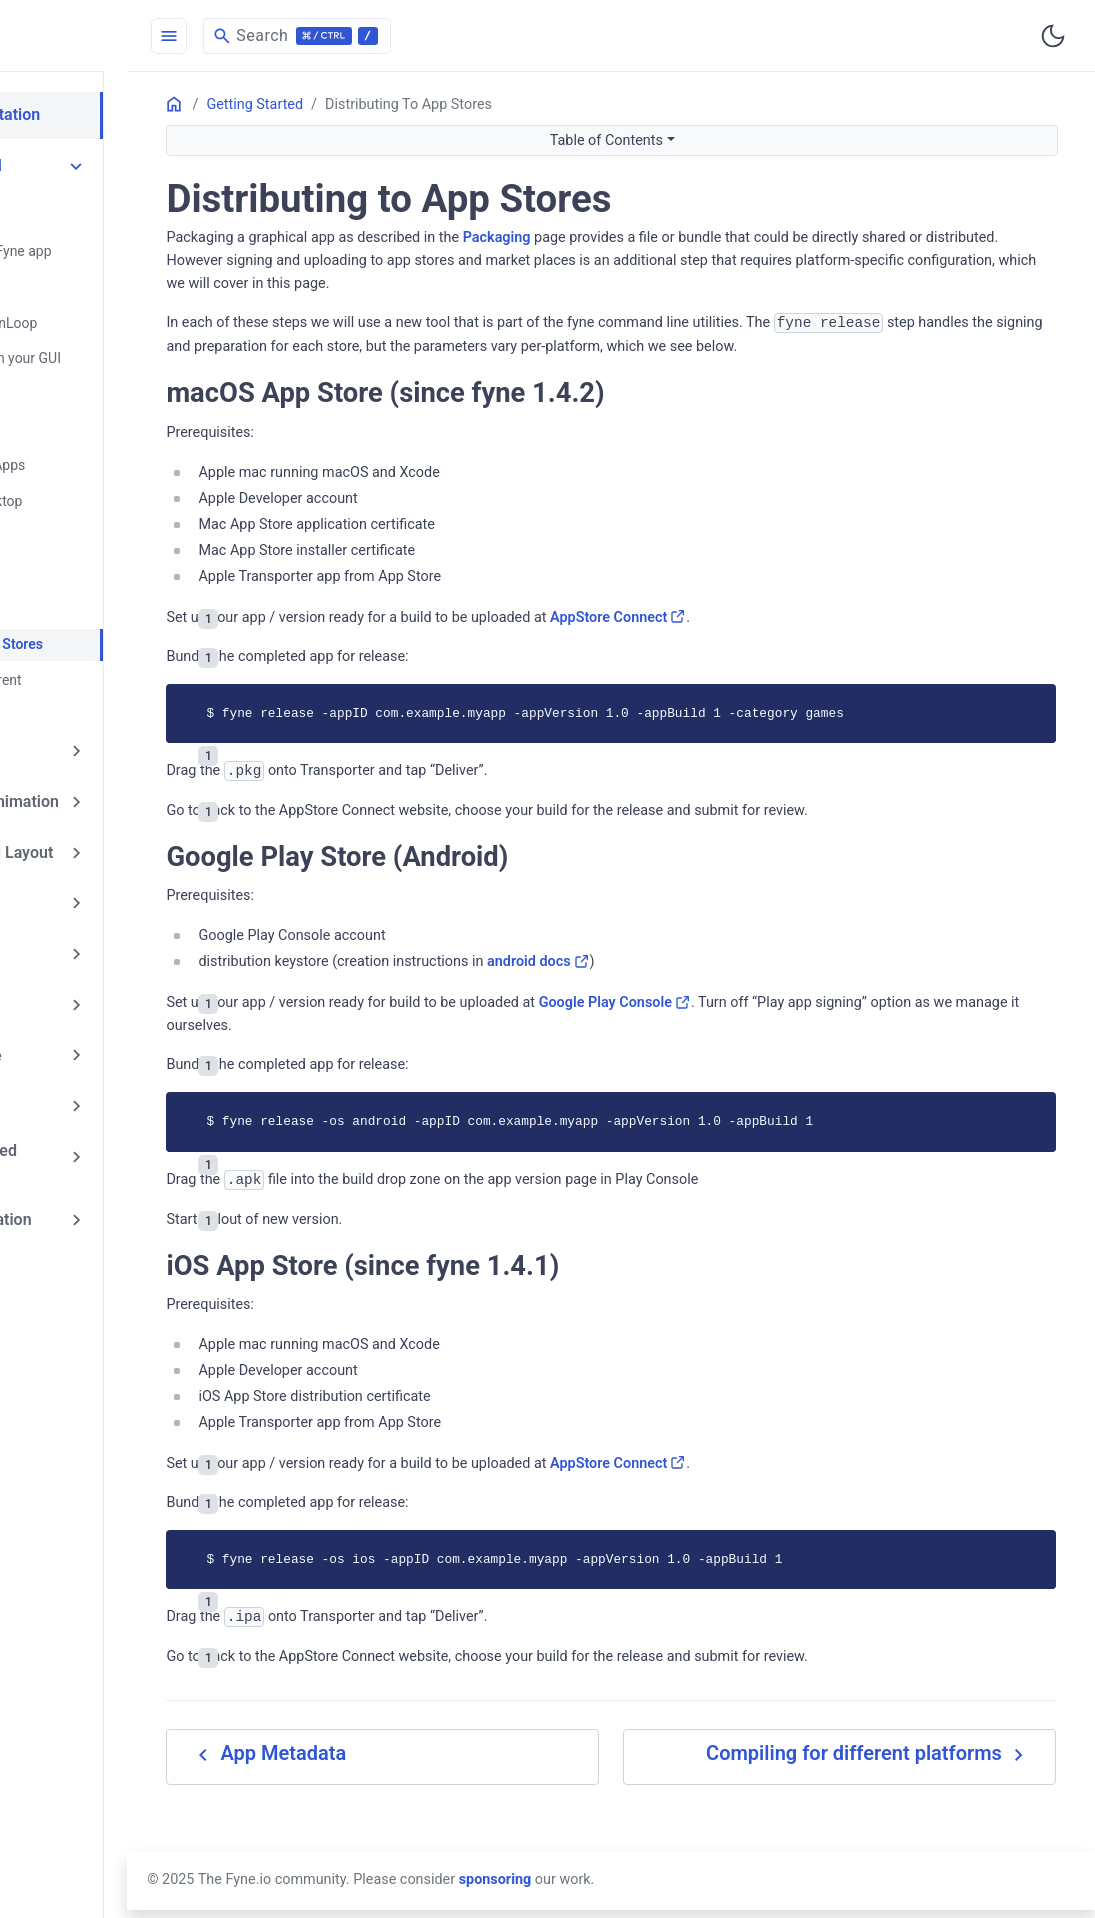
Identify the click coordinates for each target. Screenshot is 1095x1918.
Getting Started (96, 163)
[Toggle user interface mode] (1053, 36)
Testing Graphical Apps (125, 449)
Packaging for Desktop (123, 483)
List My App (84, 1204)
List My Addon (93, 1253)
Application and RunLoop (131, 313)
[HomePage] (150, 36)
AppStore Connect (791, 641)
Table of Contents (692, 140)
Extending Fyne (96, 996)
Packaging (669, 237)
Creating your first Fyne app (138, 245)
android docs (711, 985)
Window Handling (107, 381)
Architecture (86, 1045)
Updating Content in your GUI (143, 347)
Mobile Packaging (108, 517)
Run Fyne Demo (101, 279)
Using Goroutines (106, 415)
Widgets (71, 849)
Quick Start (87, 211)
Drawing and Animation (125, 751)
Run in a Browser (105, 551)
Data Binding (87, 947)
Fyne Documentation (116, 114)
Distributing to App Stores (134, 619)
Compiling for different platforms (155, 653)
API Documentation (111, 1155)
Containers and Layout (122, 800)
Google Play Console (787, 1026)
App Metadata (97, 585)
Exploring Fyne (94, 702)
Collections (82, 898)
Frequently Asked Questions (104, 1099)
